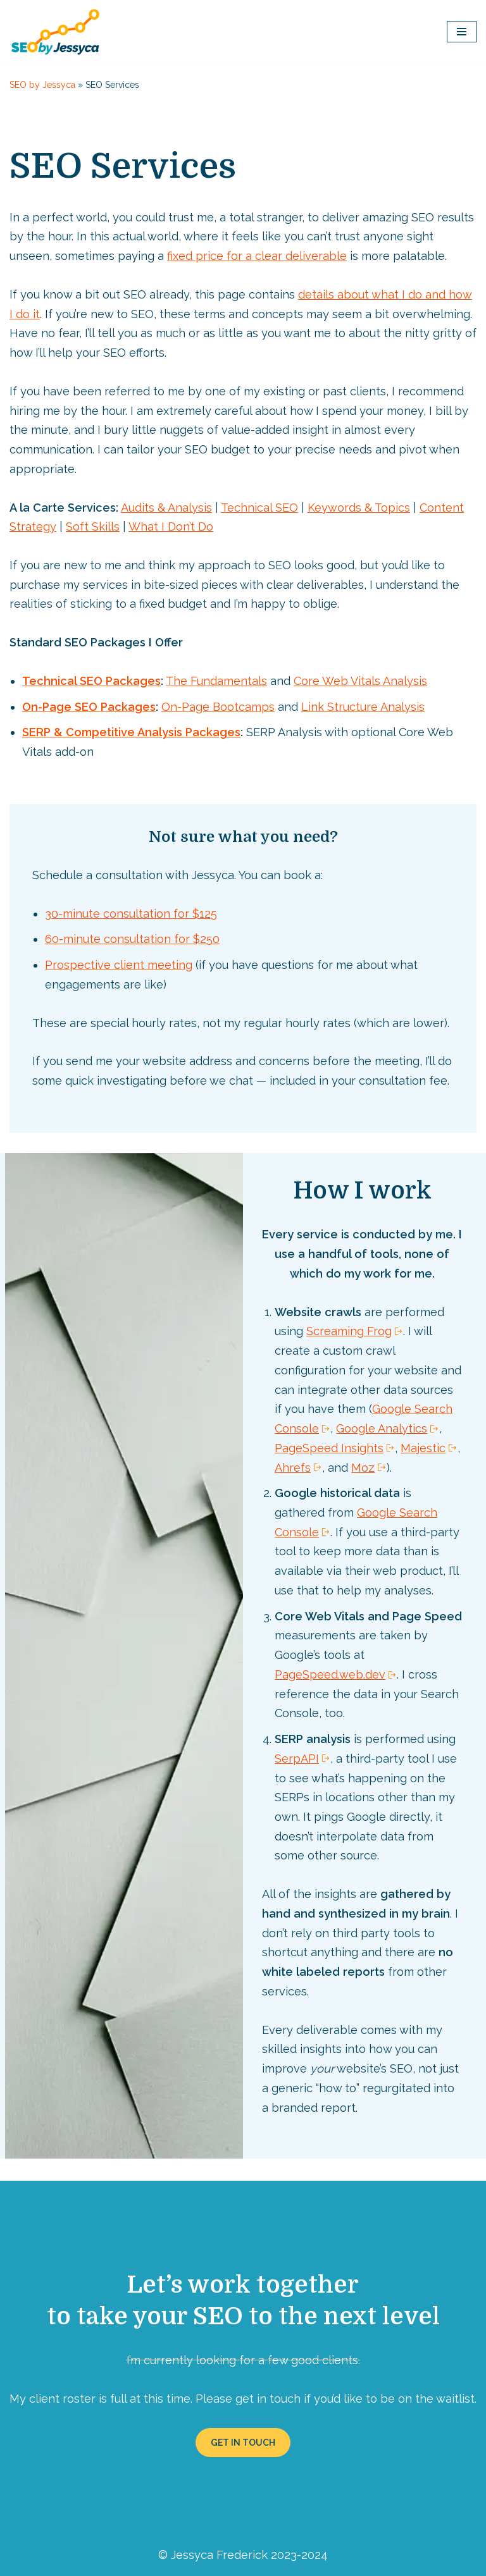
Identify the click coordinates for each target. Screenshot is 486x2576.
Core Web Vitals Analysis (356, 679)
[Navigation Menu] (462, 31)
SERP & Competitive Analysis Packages (129, 730)
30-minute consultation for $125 (130, 910)
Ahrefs (293, 1462)
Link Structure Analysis (360, 705)
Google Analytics (381, 1424)
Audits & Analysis (163, 506)
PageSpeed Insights (329, 1443)
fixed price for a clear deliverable (257, 255)
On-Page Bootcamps (215, 705)
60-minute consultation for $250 (132, 936)
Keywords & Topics (356, 506)
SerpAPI (297, 1752)
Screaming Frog (349, 1327)
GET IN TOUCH (243, 2434)
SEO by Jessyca (42, 85)
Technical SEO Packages (89, 679)
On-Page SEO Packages (87, 705)
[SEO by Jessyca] (55, 32)
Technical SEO (257, 506)
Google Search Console (368, 1507)
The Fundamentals (212, 679)
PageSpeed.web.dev (330, 1668)
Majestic (423, 1443)
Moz (362, 1462)
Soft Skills (93, 525)
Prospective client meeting (118, 962)
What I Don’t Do (170, 525)
